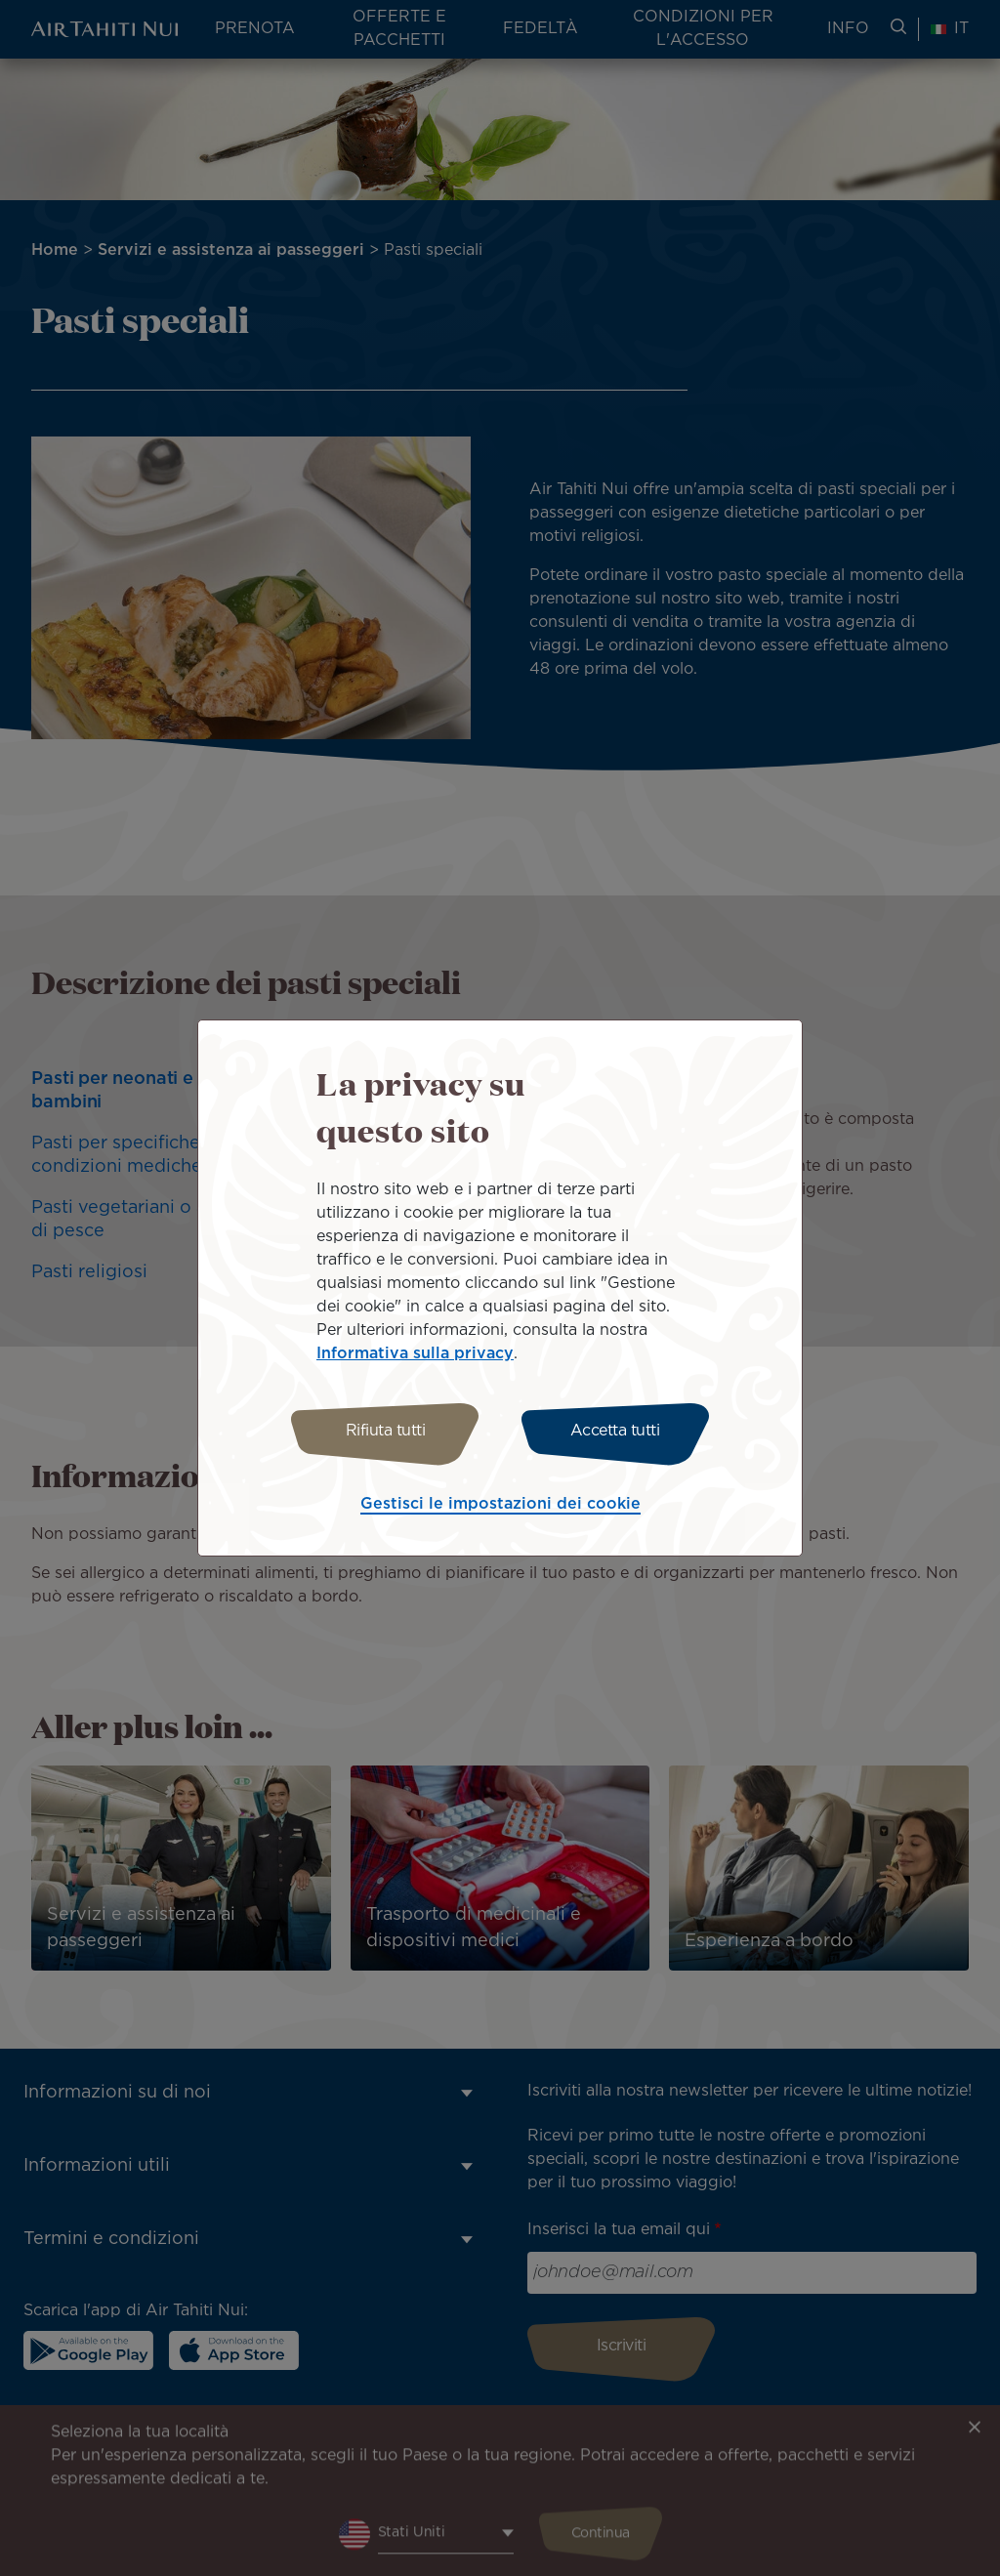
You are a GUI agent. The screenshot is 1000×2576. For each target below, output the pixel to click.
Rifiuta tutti (386, 1431)
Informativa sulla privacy (415, 1354)
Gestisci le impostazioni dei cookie (500, 1504)
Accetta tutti (615, 1431)
